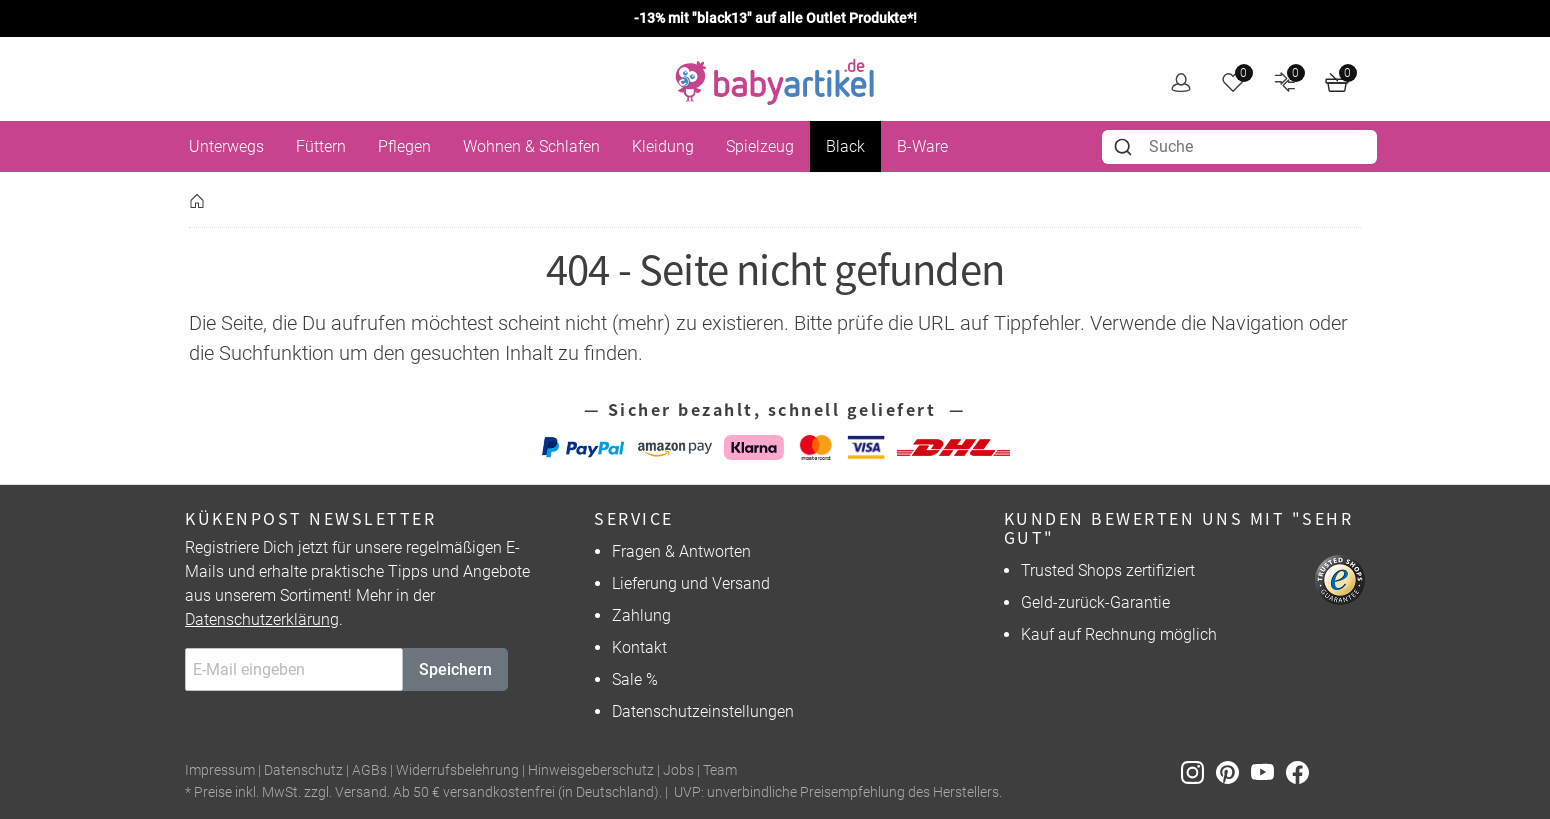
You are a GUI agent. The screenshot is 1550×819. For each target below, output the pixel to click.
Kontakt (639, 647)
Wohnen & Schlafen (531, 146)
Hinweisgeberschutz (591, 770)
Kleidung (663, 146)
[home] (775, 82)
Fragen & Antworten (681, 551)
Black (845, 146)
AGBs (369, 770)
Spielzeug (760, 146)
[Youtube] (1268, 771)
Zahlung (641, 615)
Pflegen (404, 146)
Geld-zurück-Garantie (1095, 602)
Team (720, 770)
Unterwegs (226, 146)
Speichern (455, 669)
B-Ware (922, 146)
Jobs (678, 770)
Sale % (635, 679)
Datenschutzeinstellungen (703, 711)
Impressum (220, 770)
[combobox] (1239, 147)
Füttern (321, 146)
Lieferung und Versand (691, 583)
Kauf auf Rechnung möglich (1119, 634)
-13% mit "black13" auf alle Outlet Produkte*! (775, 18)
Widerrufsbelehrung (457, 770)
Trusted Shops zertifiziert (1108, 570)
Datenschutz (303, 770)
